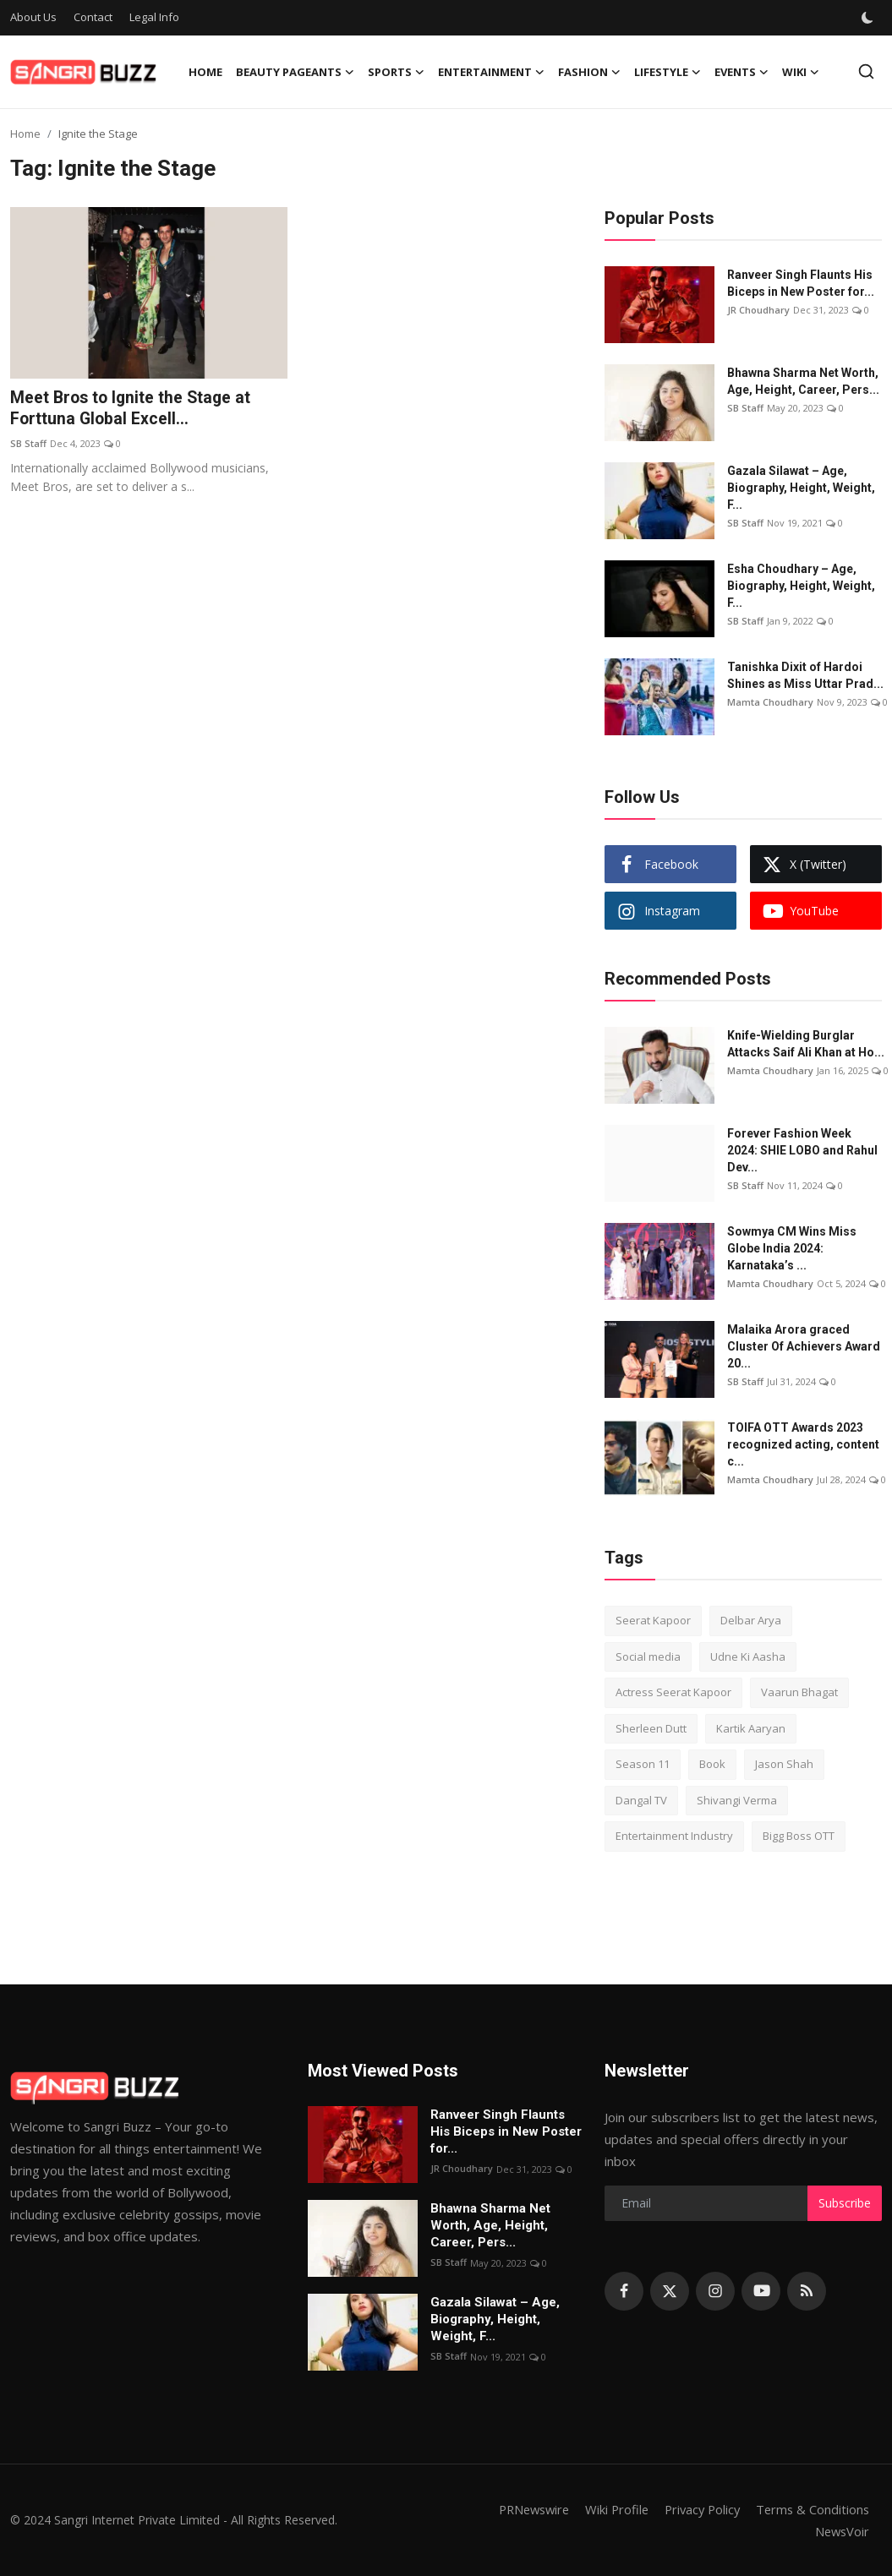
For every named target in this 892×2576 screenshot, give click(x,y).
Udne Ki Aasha (747, 1656)
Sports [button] (396, 72)
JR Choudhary (758, 309)
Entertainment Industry (674, 1835)
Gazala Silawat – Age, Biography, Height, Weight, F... (801, 487)
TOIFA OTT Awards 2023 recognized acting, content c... (803, 1444)
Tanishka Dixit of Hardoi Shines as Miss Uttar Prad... (805, 675)
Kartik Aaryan (750, 1728)
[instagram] (715, 2291)
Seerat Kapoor (653, 1620)
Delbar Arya (750, 1620)
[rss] (806, 2291)
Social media (648, 1656)
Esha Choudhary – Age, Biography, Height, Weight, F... (801, 585)
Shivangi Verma (737, 1800)
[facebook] (624, 2291)
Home (205, 71)
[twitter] (669, 2291)
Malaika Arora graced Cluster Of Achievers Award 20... (803, 1346)
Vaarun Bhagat (799, 1692)
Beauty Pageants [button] (295, 72)
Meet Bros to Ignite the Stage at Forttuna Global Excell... (133, 409)
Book (712, 1763)
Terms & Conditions (811, 2509)
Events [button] (741, 72)
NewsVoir (841, 2531)
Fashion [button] (589, 72)
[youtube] (761, 2291)
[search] (866, 71)
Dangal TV (641, 1800)
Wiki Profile (609, 2509)
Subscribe (844, 2203)
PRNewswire (522, 2509)
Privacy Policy (697, 2509)
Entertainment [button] (491, 72)
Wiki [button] (800, 72)
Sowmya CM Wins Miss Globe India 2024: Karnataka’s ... (791, 1248)
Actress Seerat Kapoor (673, 1692)
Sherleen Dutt (651, 1728)
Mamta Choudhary (770, 702)
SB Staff (28, 444)
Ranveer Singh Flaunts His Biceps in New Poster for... (800, 283)
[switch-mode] (867, 18)
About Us (33, 17)
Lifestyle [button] (667, 72)
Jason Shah (784, 1763)
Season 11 (643, 1763)
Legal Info (154, 17)
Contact (93, 17)
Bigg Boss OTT (799, 1835)
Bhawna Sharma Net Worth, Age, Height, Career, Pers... (803, 381)
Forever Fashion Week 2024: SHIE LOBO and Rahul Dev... (802, 1150)
